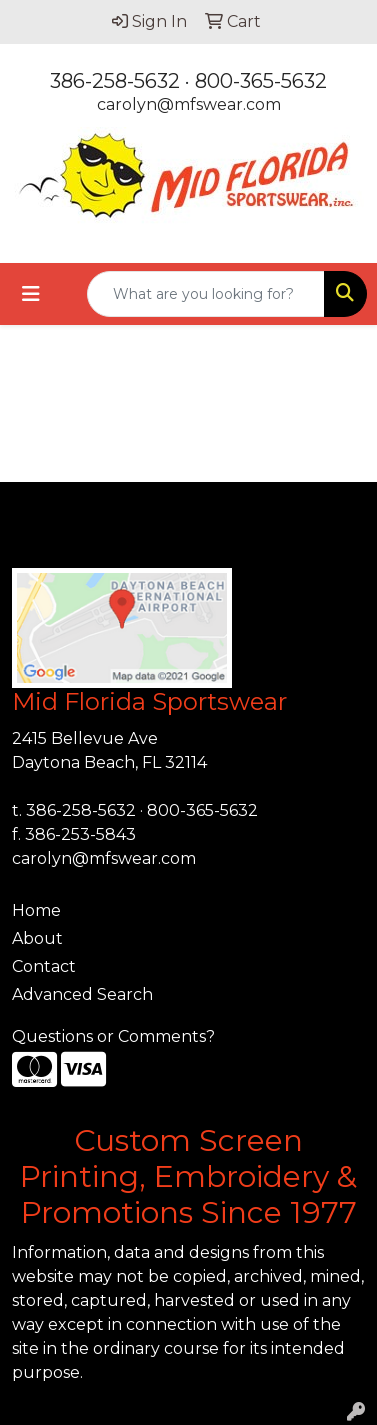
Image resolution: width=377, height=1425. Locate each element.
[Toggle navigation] (31, 294)
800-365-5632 (261, 81)
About (37, 938)
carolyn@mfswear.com (189, 104)
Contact (44, 966)
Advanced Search (82, 994)
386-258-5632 (115, 81)
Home (36, 910)
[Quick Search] (206, 294)
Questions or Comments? (113, 1036)
